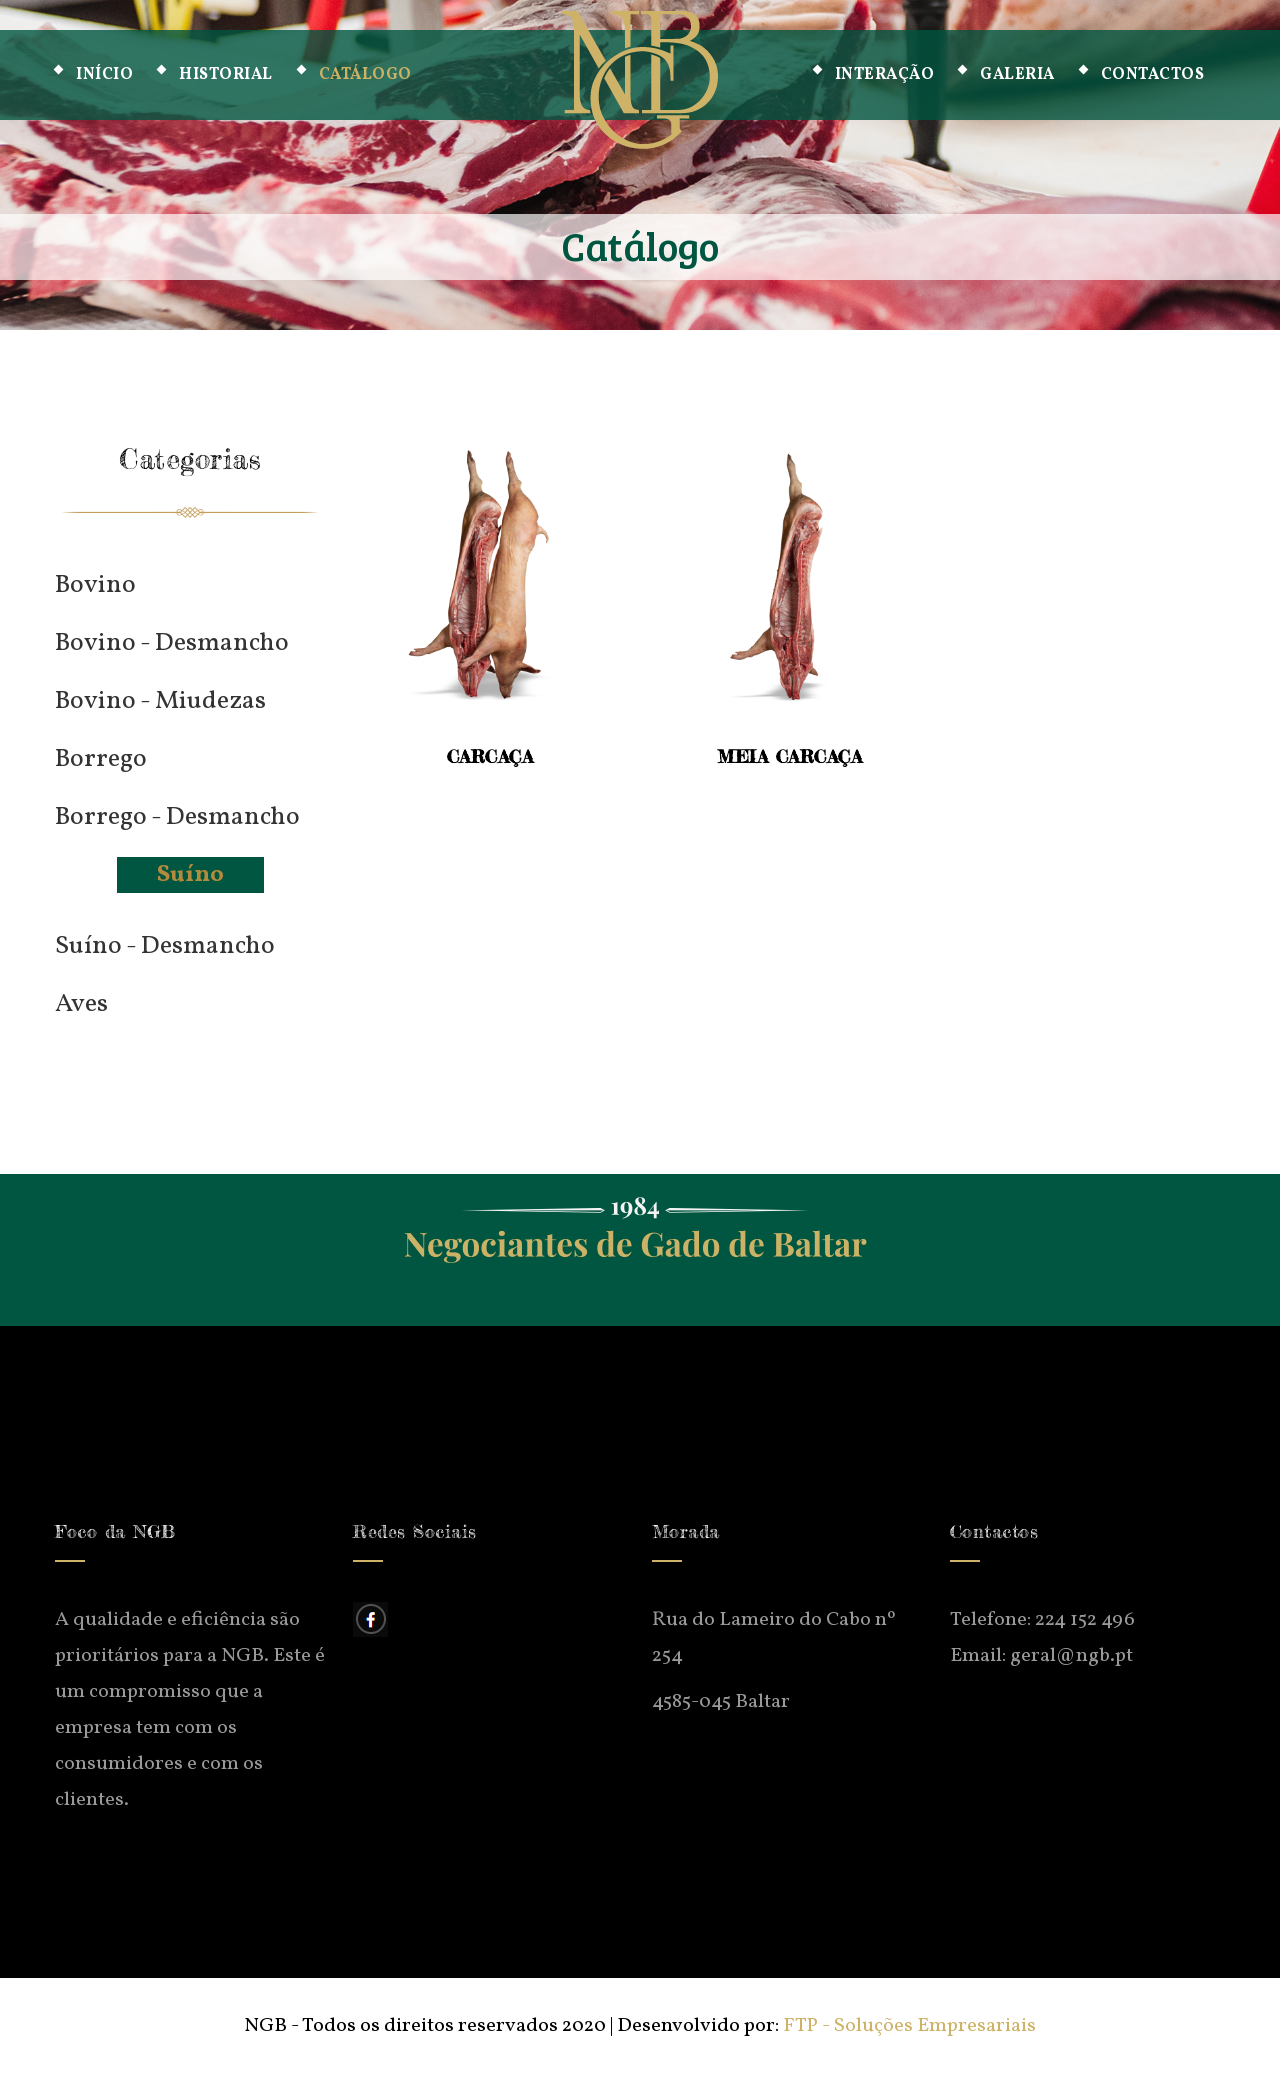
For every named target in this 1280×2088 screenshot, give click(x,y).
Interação (885, 75)
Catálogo (365, 75)
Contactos (1153, 75)
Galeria (1017, 75)
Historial (226, 75)
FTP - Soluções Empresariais (909, 2026)
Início (104, 75)
